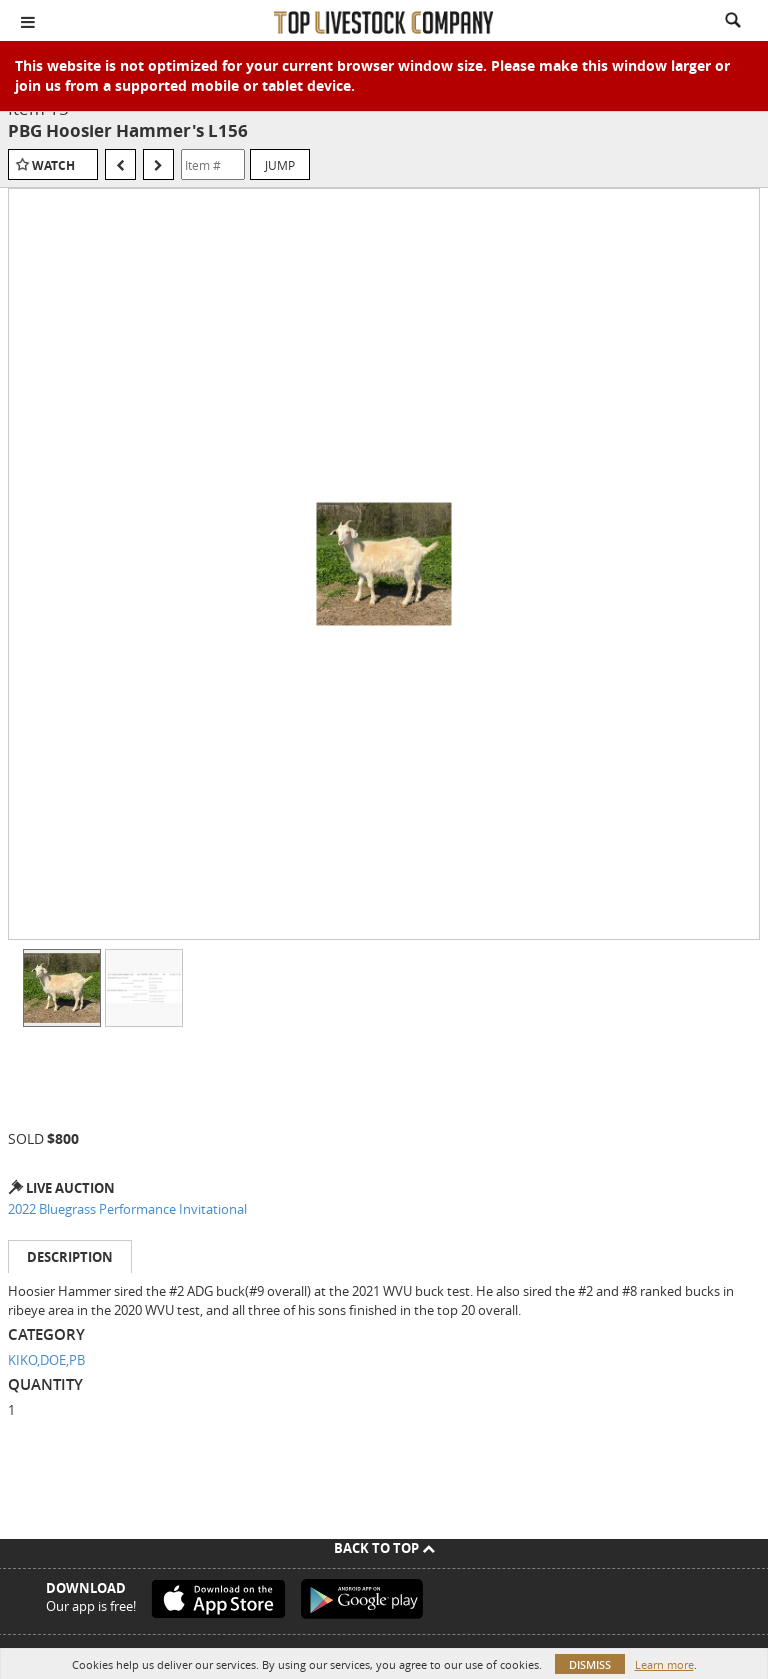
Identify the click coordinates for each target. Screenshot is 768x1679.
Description (70, 1257)
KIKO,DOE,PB (46, 1360)
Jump (280, 165)
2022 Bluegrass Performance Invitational (127, 1209)
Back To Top (384, 1548)
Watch (53, 165)
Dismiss (590, 1664)
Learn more (664, 1664)
